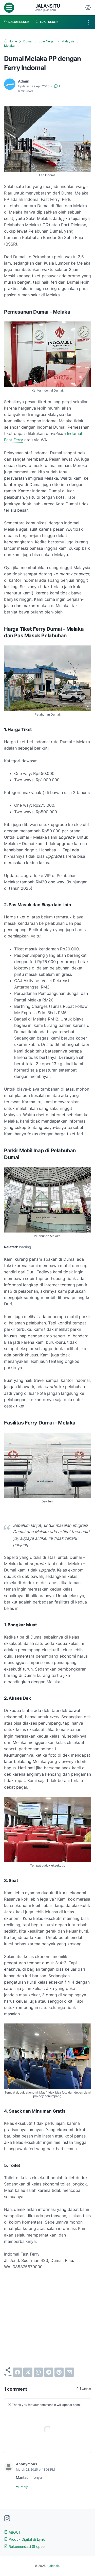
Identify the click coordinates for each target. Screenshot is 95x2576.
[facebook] (17, 2372)
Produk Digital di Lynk (24, 2539)
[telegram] (48, 2372)
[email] (69, 2372)
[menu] (9, 8)
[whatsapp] (38, 2372)
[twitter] (27, 2372)
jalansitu (47, 6)
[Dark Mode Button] (88, 8)
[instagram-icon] (7, 2518)
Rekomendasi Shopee (24, 2546)
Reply (23, 2487)
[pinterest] (59, 2372)
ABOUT (12, 2532)
